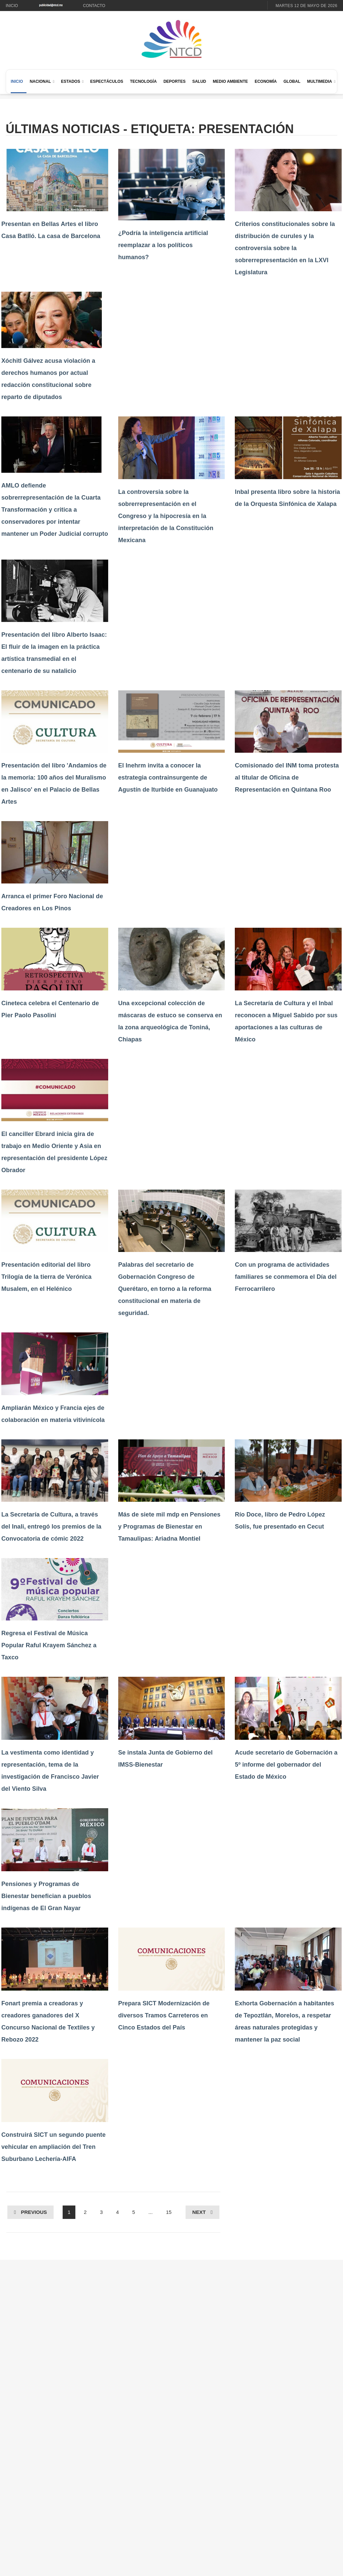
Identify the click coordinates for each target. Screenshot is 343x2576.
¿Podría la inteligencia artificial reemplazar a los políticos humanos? (163, 245)
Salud (199, 81)
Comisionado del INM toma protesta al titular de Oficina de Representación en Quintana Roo (287, 777)
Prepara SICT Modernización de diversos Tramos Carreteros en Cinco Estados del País (164, 2015)
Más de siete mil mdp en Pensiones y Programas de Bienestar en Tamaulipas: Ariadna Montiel (169, 1526)
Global (291, 81)
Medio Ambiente (230, 81)
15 (169, 2212)
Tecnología (143, 81)
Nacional (40, 81)
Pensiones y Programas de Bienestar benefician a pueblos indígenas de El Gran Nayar (46, 1896)
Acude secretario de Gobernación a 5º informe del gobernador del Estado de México (286, 1764)
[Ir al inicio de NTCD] (171, 39)
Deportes (174, 81)
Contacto (94, 5)
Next (199, 2212)
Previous (34, 2212)
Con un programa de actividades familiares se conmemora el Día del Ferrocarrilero (286, 1276)
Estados (70, 81)
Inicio (12, 5)
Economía (266, 81)
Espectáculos (106, 81)
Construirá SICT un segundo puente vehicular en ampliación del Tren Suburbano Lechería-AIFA (53, 2146)
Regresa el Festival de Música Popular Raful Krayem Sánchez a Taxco (48, 1645)
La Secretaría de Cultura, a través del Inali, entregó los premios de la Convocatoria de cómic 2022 (51, 1526)
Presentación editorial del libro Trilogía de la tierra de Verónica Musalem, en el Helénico (46, 1276)
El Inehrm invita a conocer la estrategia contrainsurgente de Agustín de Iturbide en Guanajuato (168, 777)
